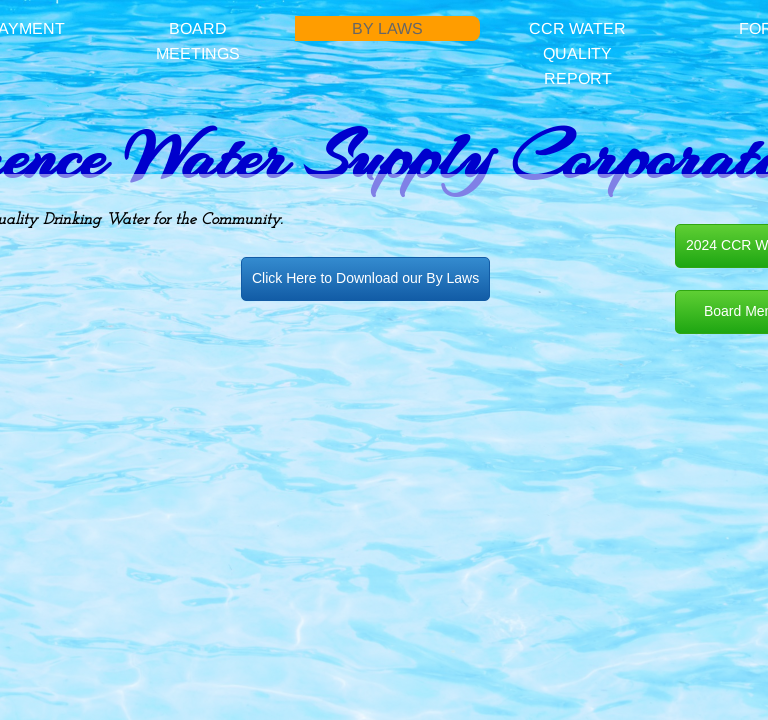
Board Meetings (198, 41)
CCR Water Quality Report (577, 53)
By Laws (387, 28)
